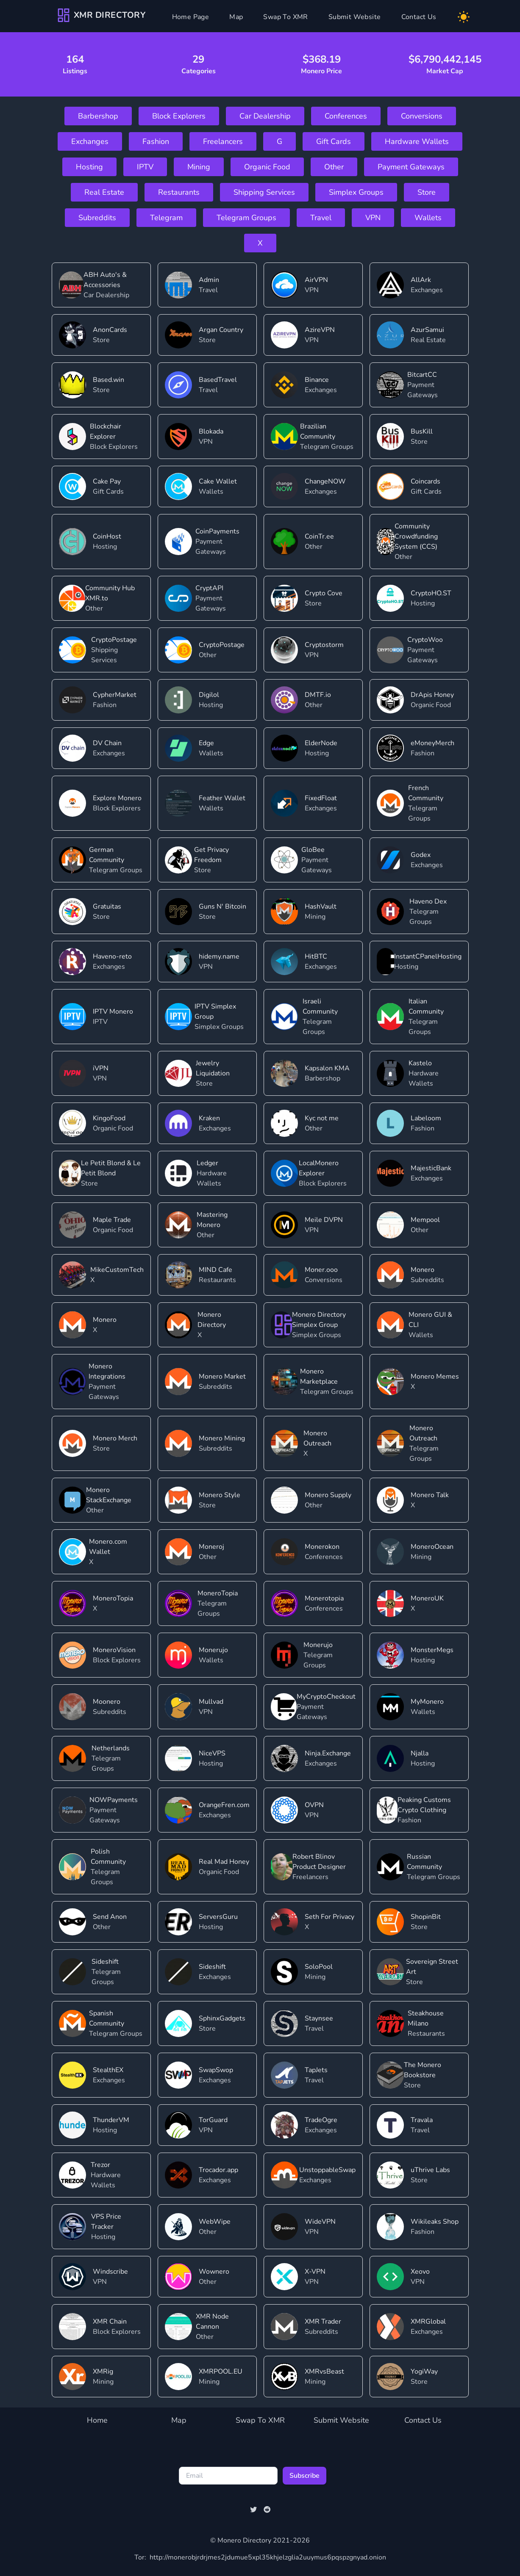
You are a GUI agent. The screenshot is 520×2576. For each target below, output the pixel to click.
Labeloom (426, 1118)
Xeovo (420, 2271)
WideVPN (320, 2221)
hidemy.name (219, 956)
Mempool (425, 1219)
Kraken (209, 1118)
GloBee (313, 849)
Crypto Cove (323, 593)
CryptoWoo (425, 639)
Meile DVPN (324, 1219)
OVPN (314, 1805)
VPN (373, 218)
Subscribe (304, 2475)
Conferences (346, 116)
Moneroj (211, 1546)
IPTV (145, 167)
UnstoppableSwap (327, 2170)
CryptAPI (209, 588)
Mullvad (211, 1701)
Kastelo (420, 1063)
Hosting (89, 167)
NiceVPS (212, 1753)
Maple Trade (112, 1219)
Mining (198, 167)
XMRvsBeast (324, 2371)
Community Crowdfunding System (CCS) (416, 536)
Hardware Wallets (417, 141)
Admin (209, 280)
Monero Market (222, 1376)
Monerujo (213, 1650)
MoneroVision (114, 1650)
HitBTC (316, 956)
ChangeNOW (325, 481)
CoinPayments (217, 531)
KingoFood (109, 1118)
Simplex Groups (356, 192)
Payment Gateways (411, 167)
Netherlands (111, 1748)
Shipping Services (264, 192)
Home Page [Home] (190, 17)
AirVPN (316, 280)
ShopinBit (426, 1916)
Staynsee (319, 2018)
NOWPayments (113, 1800)
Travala (422, 2120)
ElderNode (321, 743)
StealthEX (108, 2070)
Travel (320, 218)
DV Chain (107, 743)
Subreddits (97, 218)
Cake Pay (107, 481)
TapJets (316, 2070)
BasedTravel (218, 379)
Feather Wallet (222, 798)
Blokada (211, 431)
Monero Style (219, 1495)
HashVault (320, 906)
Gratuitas (107, 906)
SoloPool (319, 1966)
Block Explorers (179, 116)
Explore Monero (117, 798)
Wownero (214, 2271)
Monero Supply (328, 1495)
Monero (422, 1269)
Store (426, 192)
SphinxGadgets (222, 2018)
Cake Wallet (218, 481)
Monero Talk (430, 1495)
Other (334, 167)
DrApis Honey (432, 694)
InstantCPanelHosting (428, 956)
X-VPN (315, 2271)
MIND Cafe (215, 1269)
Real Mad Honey (224, 1861)
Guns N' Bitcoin (222, 906)
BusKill (422, 431)
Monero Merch (115, 1438)
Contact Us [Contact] (419, 17)
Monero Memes (435, 1376)
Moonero (106, 1701)
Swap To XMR (260, 2420)
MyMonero (427, 1701)
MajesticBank (431, 1168)
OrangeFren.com (224, 1805)
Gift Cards (333, 141)
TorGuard (213, 2120)
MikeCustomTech (117, 1269)
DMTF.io (318, 694)
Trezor (100, 2165)
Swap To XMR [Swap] (285, 17)
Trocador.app (218, 2170)
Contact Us (423, 2420)
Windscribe (110, 2271)
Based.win (108, 379)
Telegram (166, 218)
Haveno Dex (428, 901)
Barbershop (98, 116)
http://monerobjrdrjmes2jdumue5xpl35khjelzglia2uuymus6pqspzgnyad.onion (260, 2557)
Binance (317, 379)
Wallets (428, 218)
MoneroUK (427, 1598)
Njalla (419, 1753)
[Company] (101, 15)
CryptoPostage (114, 639)
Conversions (421, 116)
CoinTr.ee (319, 536)
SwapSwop (216, 2070)
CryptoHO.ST (431, 593)
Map (236, 17)
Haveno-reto (112, 956)
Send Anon (110, 1916)
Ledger (207, 1163)
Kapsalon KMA (327, 1068)
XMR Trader (323, 2321)
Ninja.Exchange (328, 1753)
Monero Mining (222, 1438)
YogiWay (424, 2371)
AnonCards (110, 329)
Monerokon (322, 1546)
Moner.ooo (321, 1269)
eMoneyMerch (432, 743)
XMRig (103, 2371)
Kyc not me (322, 1118)
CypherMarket (114, 694)
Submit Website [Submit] (354, 17)
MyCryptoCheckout (326, 1696)
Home (97, 2420)
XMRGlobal (428, 2321)
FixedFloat (321, 798)
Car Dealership (265, 116)
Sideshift (105, 1961)
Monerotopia (324, 1598)
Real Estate (104, 192)
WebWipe (215, 2221)
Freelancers (223, 141)
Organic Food (267, 167)
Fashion (155, 141)
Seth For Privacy (329, 1916)
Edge (206, 743)
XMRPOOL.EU (220, 2371)
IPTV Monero (113, 1011)
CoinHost (107, 536)
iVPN (100, 1068)
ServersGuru (218, 1916)
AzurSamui (427, 329)
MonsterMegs (432, 1650)
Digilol (209, 694)
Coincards (425, 481)
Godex (421, 855)
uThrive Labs (430, 2170)
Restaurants (179, 192)
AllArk (421, 280)
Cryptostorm (324, 645)
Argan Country (221, 329)
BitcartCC (422, 374)
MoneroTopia (113, 1598)
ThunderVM (111, 2120)
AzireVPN (320, 329)
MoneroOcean (432, 1546)
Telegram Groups (246, 218)
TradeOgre (321, 2120)
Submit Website (341, 2420)
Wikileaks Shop (435, 2221)
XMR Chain (110, 2321)
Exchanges (89, 141)
